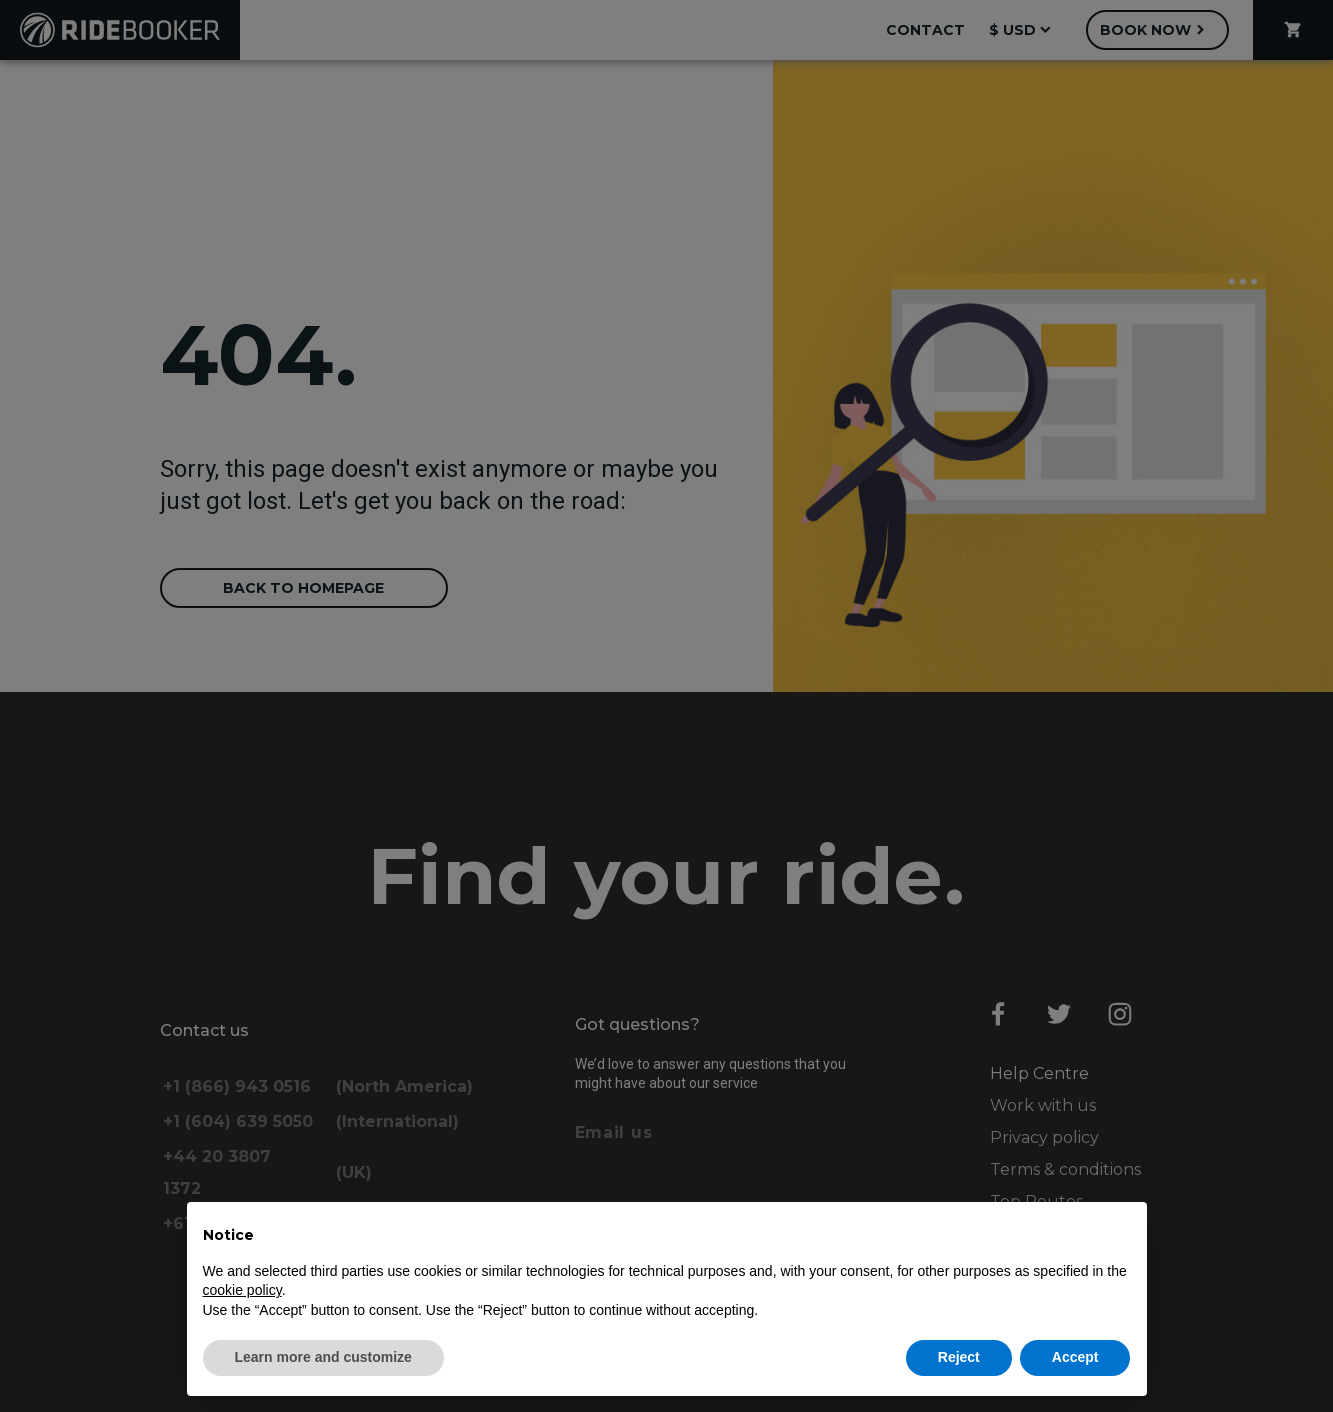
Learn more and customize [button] (323, 1357)
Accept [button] (1075, 1357)
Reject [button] (959, 1357)
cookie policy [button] (242, 1290)
